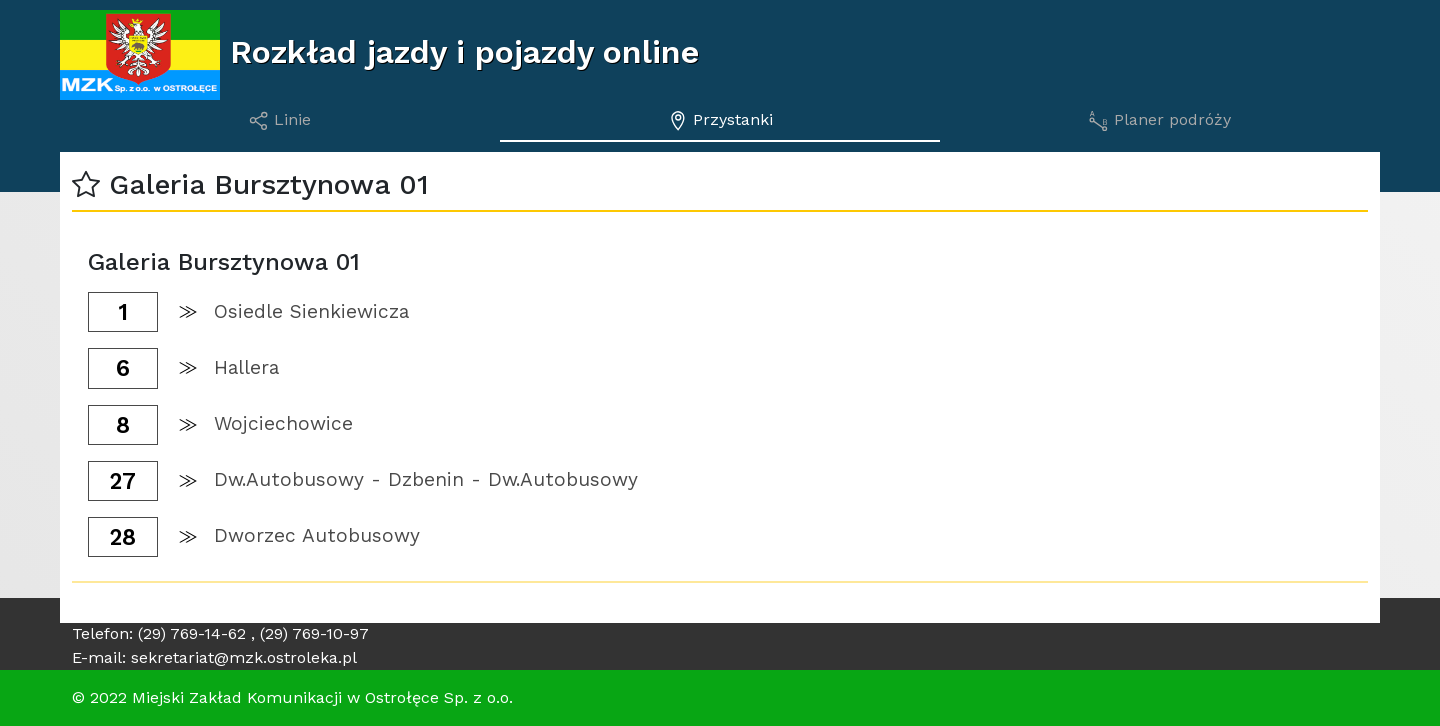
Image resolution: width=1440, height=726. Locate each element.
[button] (86, 184)
